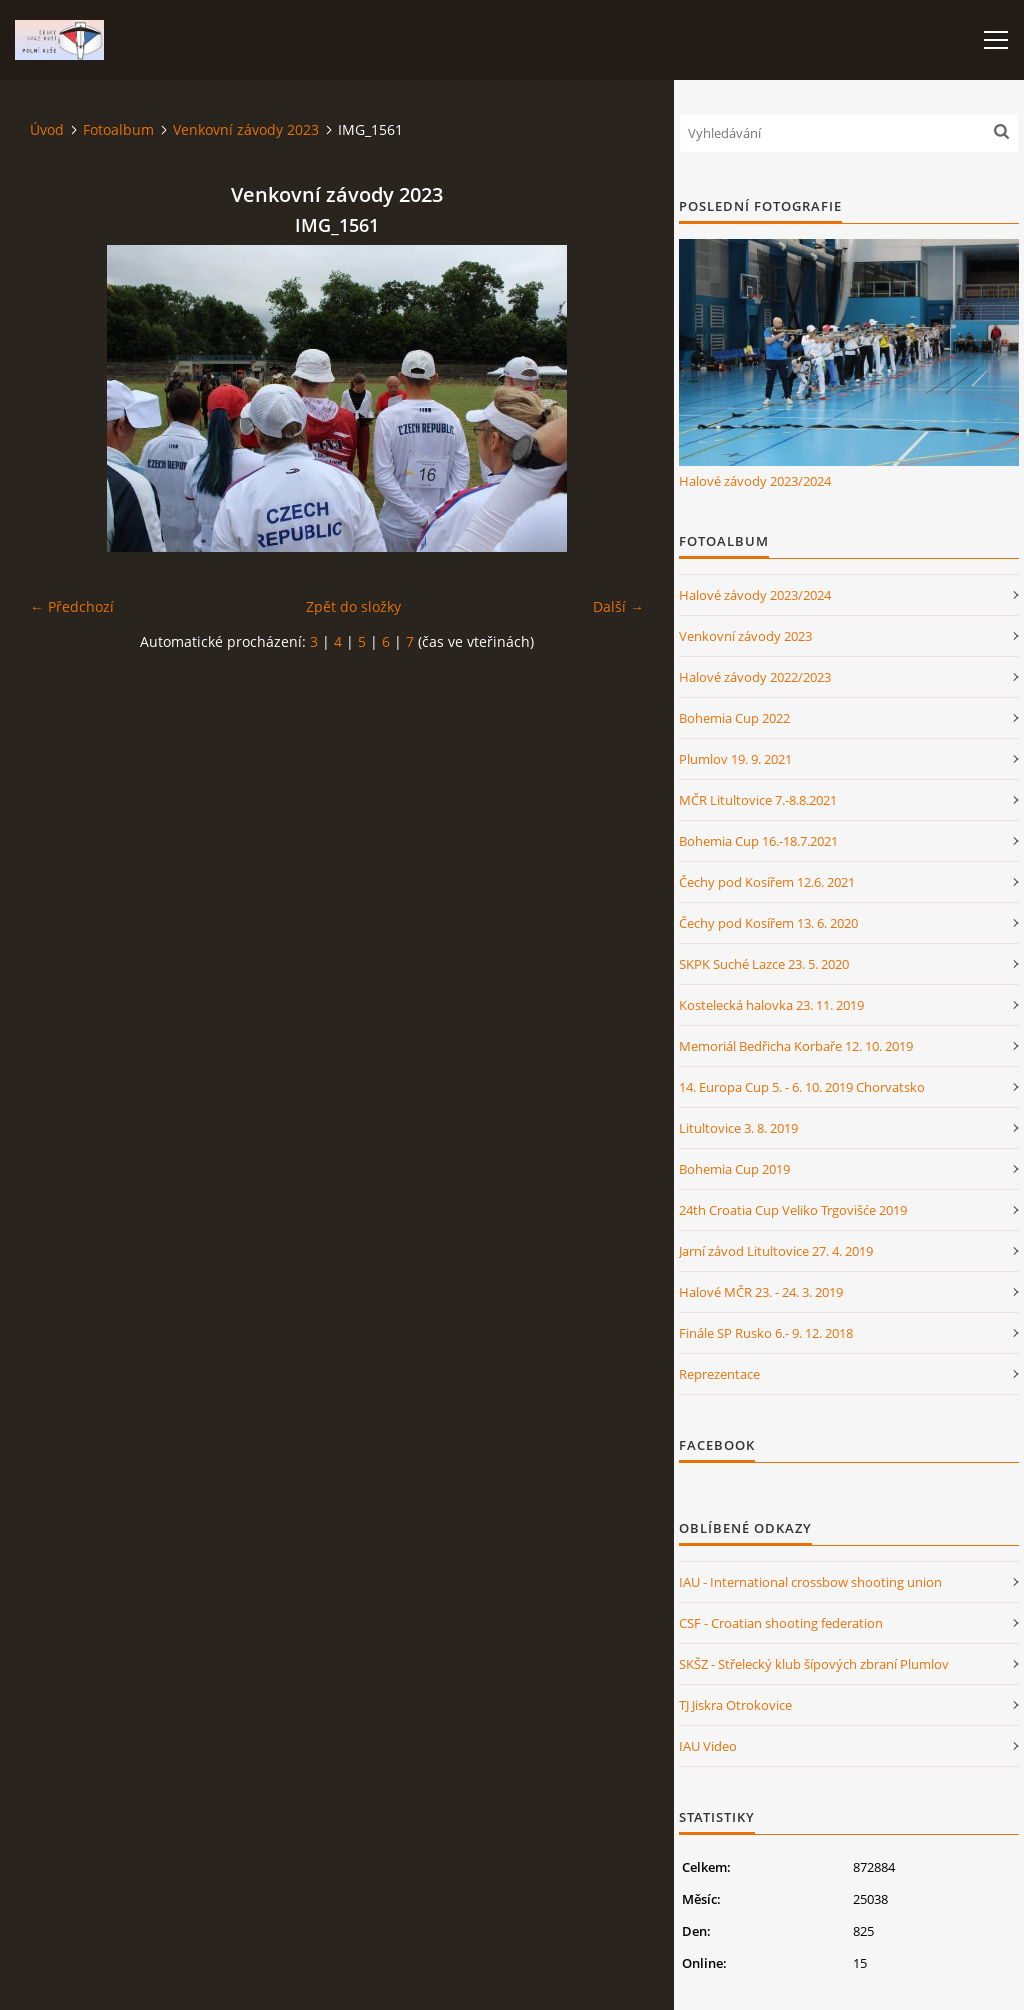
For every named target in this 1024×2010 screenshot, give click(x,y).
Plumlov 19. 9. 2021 (735, 759)
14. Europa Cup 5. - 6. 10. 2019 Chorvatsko (802, 1087)
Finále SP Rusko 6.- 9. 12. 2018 (766, 1333)
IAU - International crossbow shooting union (810, 1582)
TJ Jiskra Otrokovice (735, 1705)
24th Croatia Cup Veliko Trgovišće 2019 (793, 1210)
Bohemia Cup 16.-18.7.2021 (758, 841)
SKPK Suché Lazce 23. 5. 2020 (764, 964)
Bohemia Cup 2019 (734, 1169)
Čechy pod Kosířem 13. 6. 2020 (768, 923)
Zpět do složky (353, 606)
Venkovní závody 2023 (246, 129)
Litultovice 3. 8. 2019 (738, 1128)
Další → (618, 606)
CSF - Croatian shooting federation (781, 1623)
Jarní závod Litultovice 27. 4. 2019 (776, 1251)
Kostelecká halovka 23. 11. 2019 (771, 1005)
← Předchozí (72, 606)
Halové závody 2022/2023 (755, 677)
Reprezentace (719, 1374)
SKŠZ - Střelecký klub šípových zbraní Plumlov (814, 1664)
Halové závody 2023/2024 (755, 481)
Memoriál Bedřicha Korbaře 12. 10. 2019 (796, 1046)
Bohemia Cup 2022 (734, 718)
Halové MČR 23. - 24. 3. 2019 (761, 1292)
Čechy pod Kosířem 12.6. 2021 (767, 882)
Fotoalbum (118, 129)
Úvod (47, 129)
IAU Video (708, 1746)
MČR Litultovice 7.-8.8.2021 (758, 800)
